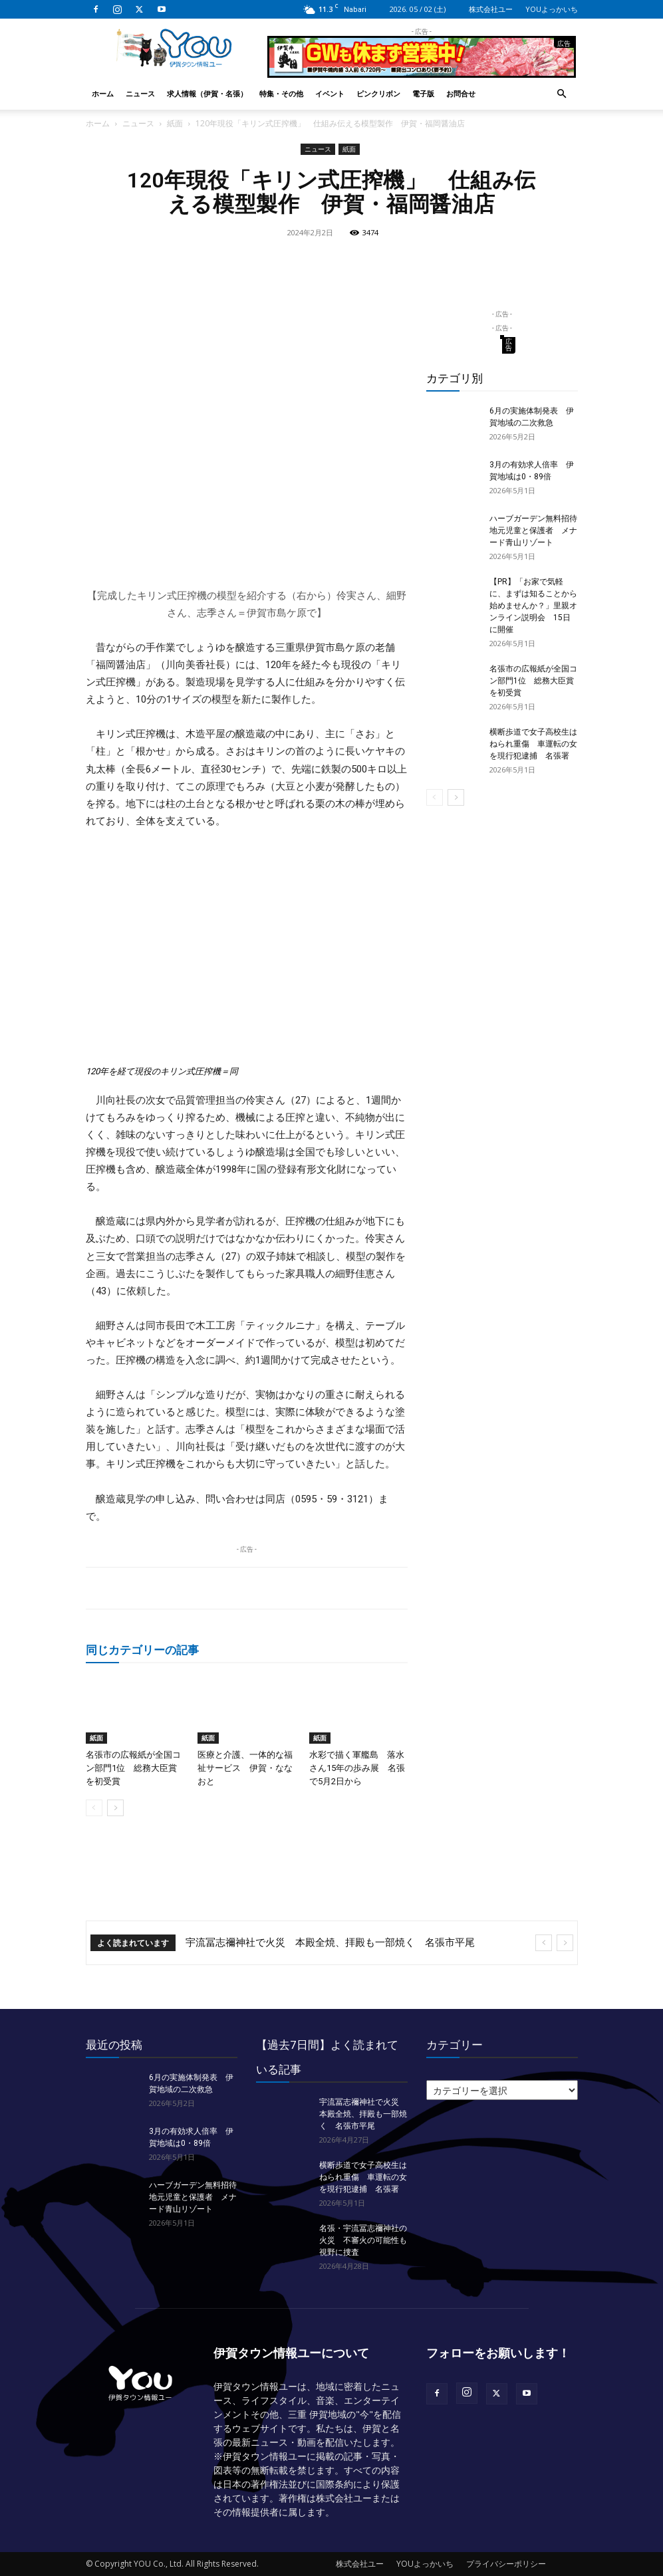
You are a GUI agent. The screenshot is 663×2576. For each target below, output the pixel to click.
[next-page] (115, 1808)
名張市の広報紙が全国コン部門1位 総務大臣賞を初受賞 (133, 1768)
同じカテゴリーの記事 (142, 1649)
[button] (562, 94)
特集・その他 (281, 93)
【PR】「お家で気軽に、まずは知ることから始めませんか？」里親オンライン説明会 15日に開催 (533, 605)
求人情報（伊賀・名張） (207, 93)
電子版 (423, 93)
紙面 (175, 123)
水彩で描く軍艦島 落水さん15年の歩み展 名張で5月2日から (357, 1768)
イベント (329, 93)
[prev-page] (94, 1808)
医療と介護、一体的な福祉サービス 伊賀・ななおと (245, 1768)
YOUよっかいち (551, 9)
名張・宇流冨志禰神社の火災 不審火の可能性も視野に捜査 (363, 2240)
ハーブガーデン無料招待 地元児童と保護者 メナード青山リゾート (537, 530)
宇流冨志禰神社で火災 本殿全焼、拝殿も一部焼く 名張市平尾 (330, 1942)
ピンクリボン (378, 93)
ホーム (103, 93)
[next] (565, 1942)
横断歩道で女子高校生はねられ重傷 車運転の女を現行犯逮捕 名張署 (533, 744)
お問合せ (460, 93)
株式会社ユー (491, 9)
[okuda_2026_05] (421, 72)
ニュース (140, 93)
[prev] (543, 1942)
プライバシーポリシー (506, 2563)
